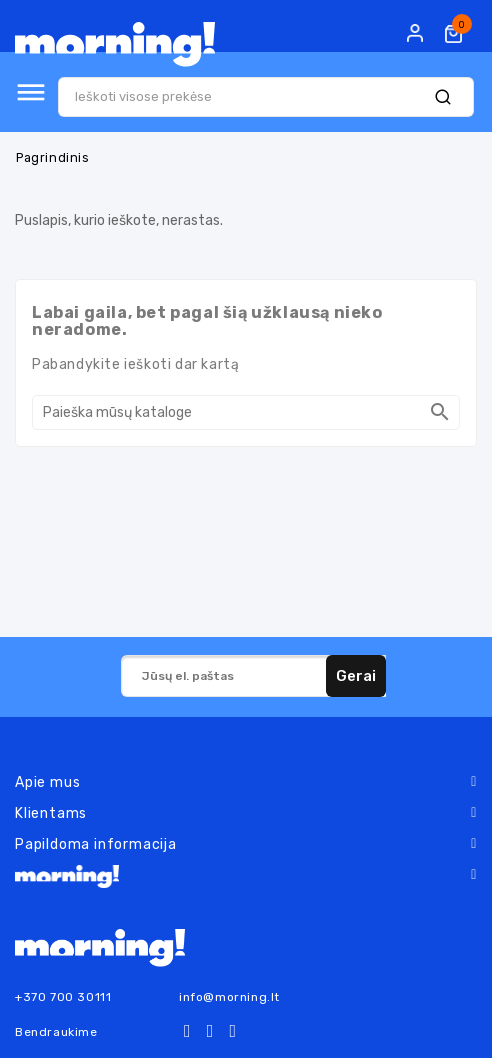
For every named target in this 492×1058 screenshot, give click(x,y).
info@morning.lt (229, 997)
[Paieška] (246, 412)
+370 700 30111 (63, 997)
